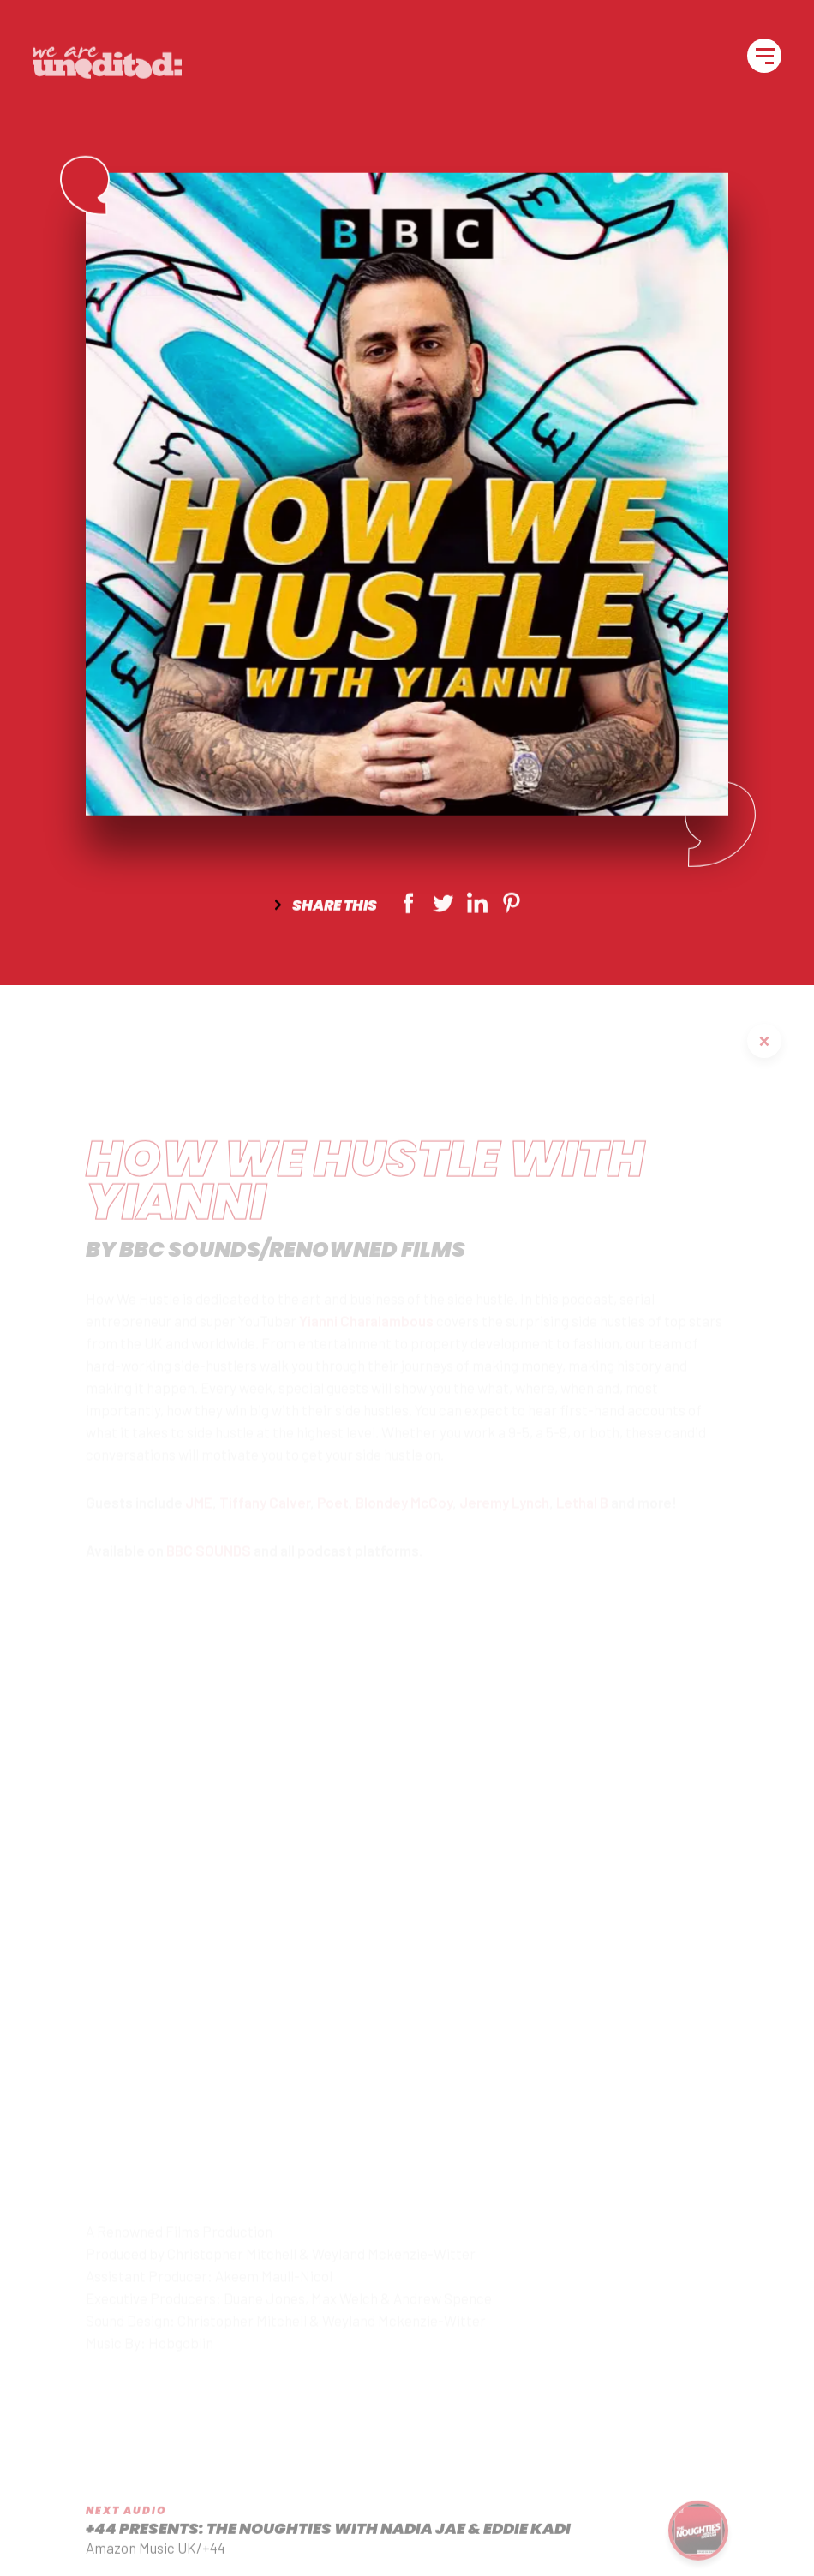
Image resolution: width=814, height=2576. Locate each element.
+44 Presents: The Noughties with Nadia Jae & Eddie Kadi (328, 2543)
